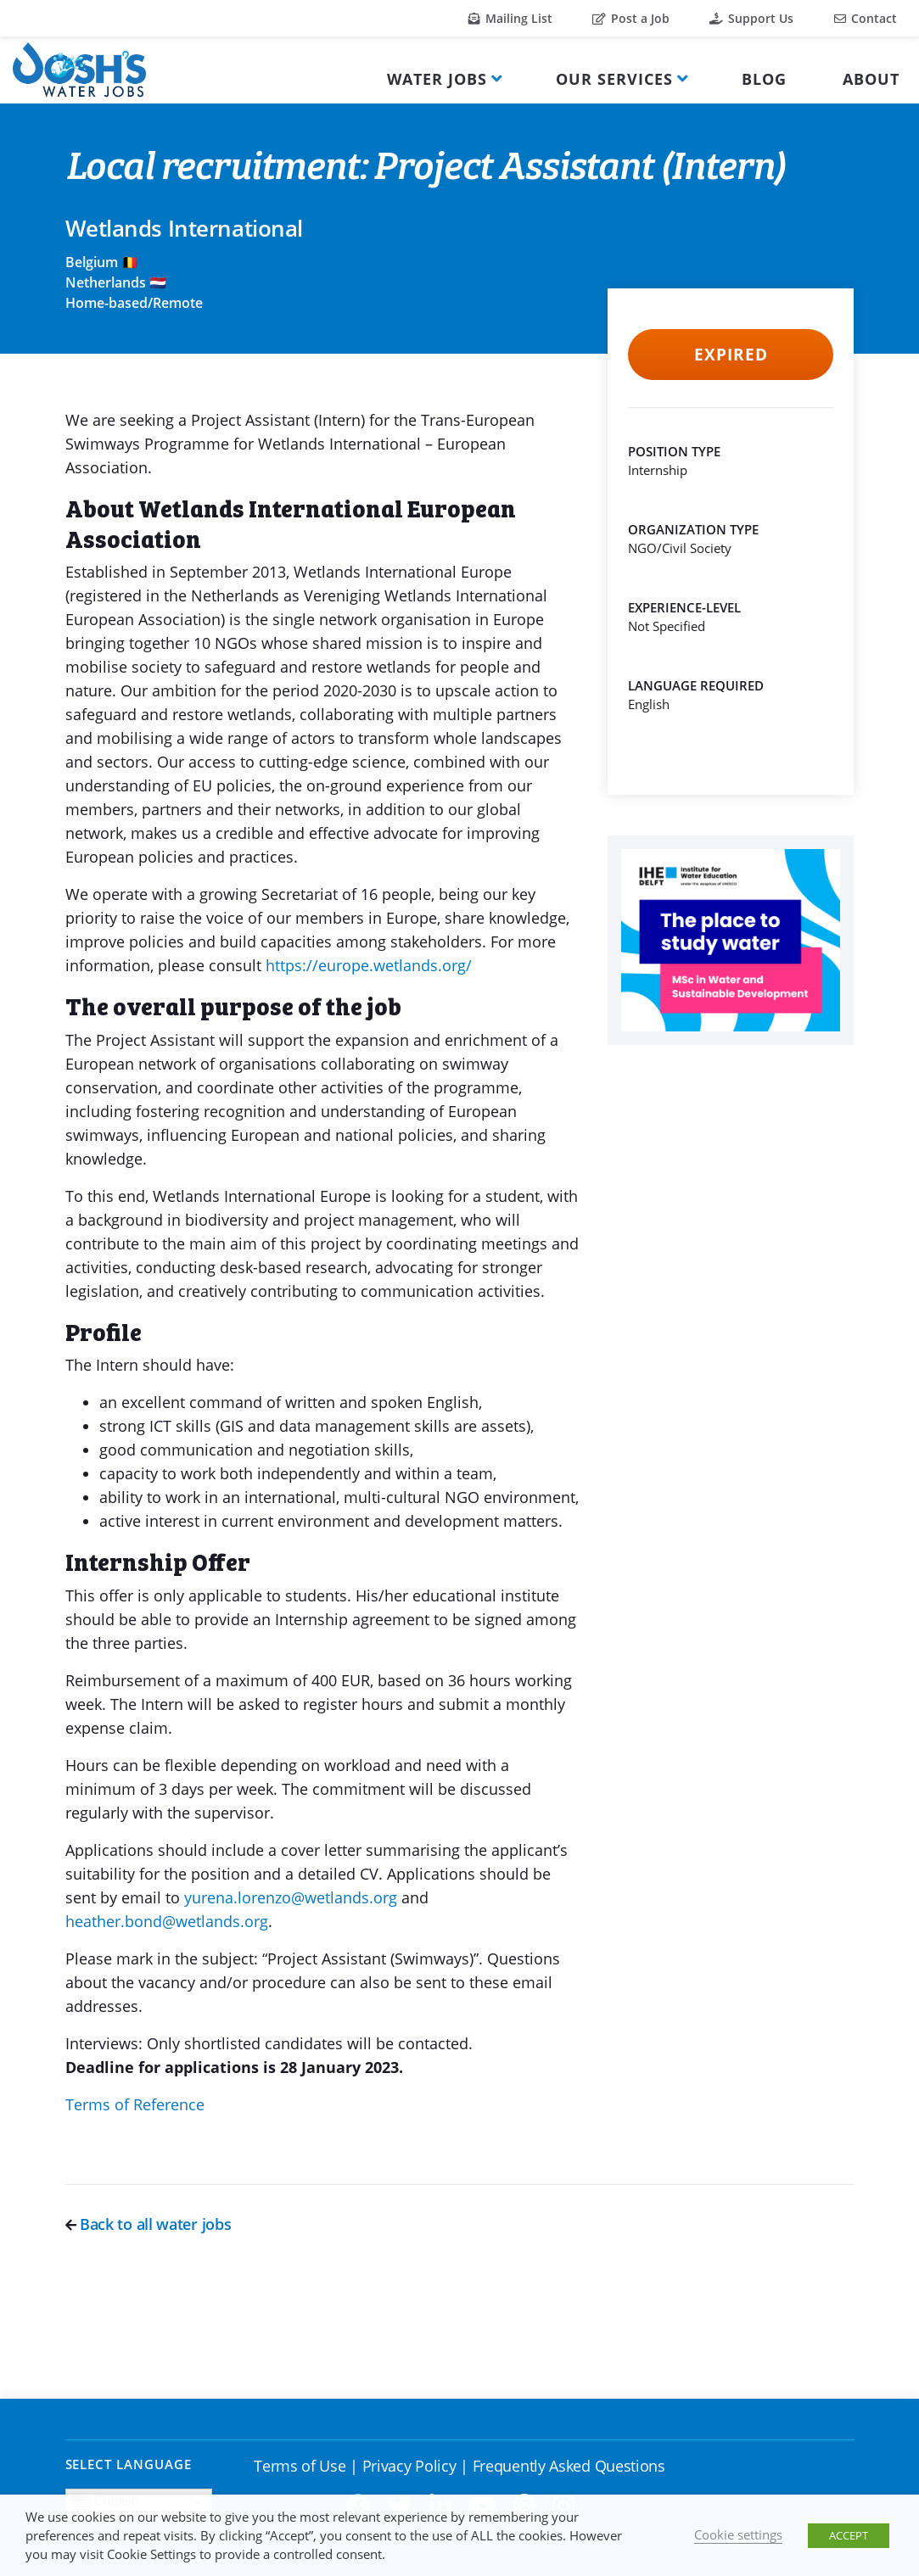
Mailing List (510, 18)
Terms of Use (299, 2466)
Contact (865, 18)
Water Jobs (437, 79)
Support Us (751, 18)
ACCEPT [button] (848, 2535)
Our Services (614, 79)
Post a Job (631, 18)
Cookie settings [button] (738, 2534)
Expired (731, 355)
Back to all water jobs (148, 2224)
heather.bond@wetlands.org (166, 1921)
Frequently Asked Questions (569, 2466)
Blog (764, 79)
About (871, 79)
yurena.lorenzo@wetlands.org (290, 1897)
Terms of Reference (135, 2104)
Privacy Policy (409, 2466)
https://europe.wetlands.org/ (371, 965)
